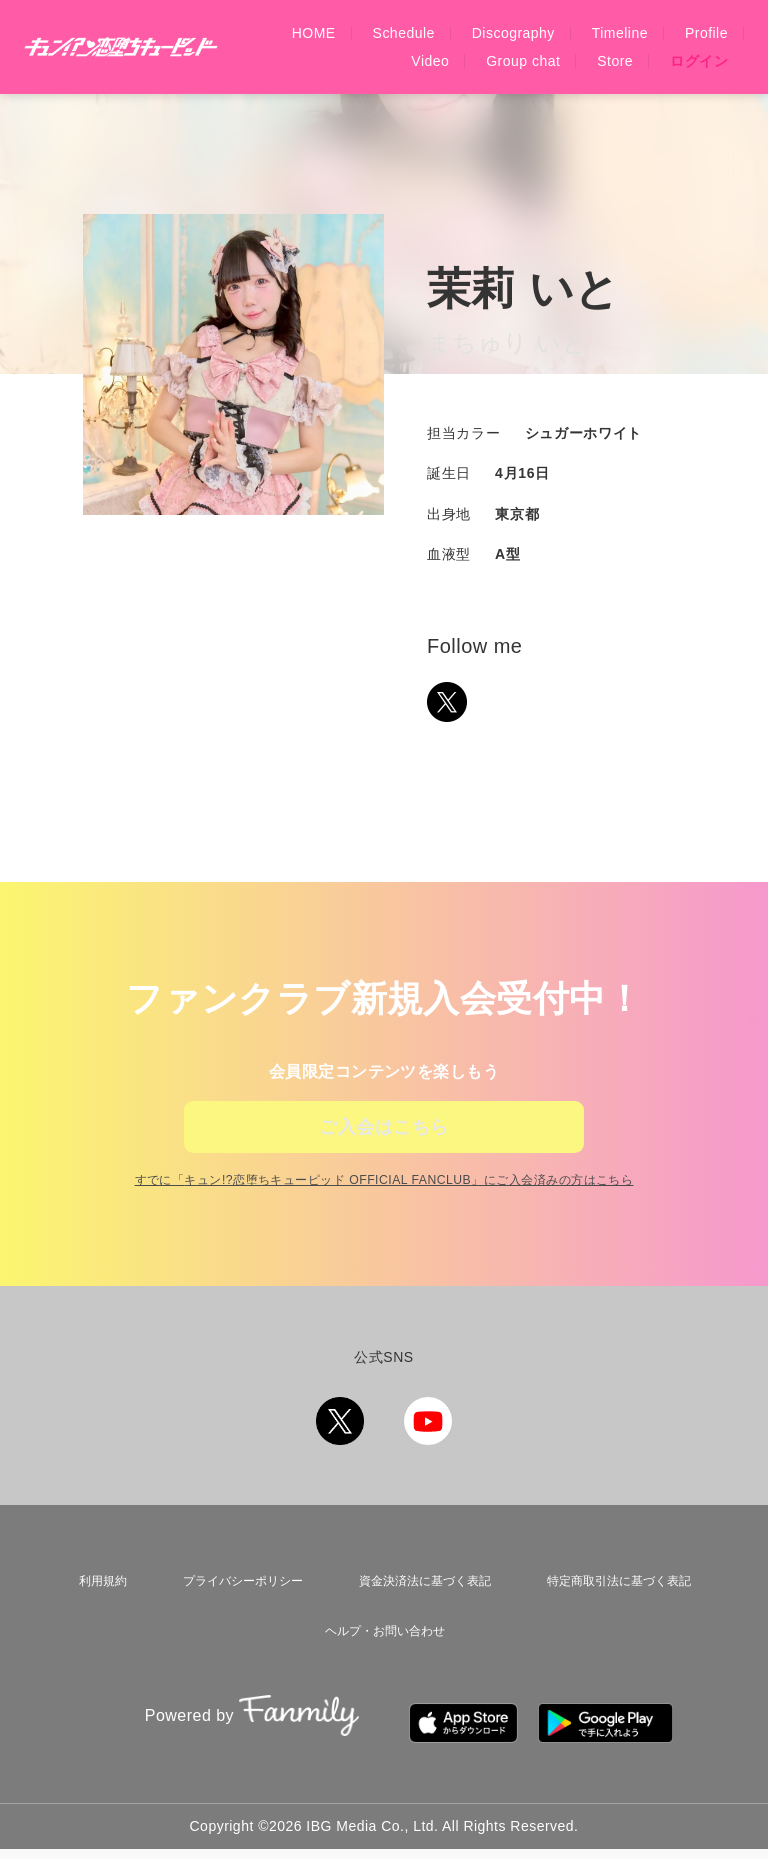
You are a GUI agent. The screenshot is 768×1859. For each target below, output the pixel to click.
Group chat (523, 61)
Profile (706, 33)
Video (430, 61)
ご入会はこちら (383, 1141)
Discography (513, 33)
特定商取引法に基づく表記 (619, 1621)
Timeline (620, 33)
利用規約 (93, 1621)
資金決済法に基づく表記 (418, 1621)
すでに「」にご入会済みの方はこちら (384, 1225)
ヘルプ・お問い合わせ (384, 1660)
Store (615, 61)
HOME (314, 33)
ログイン (699, 61)
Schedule (404, 33)
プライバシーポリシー (231, 1621)
